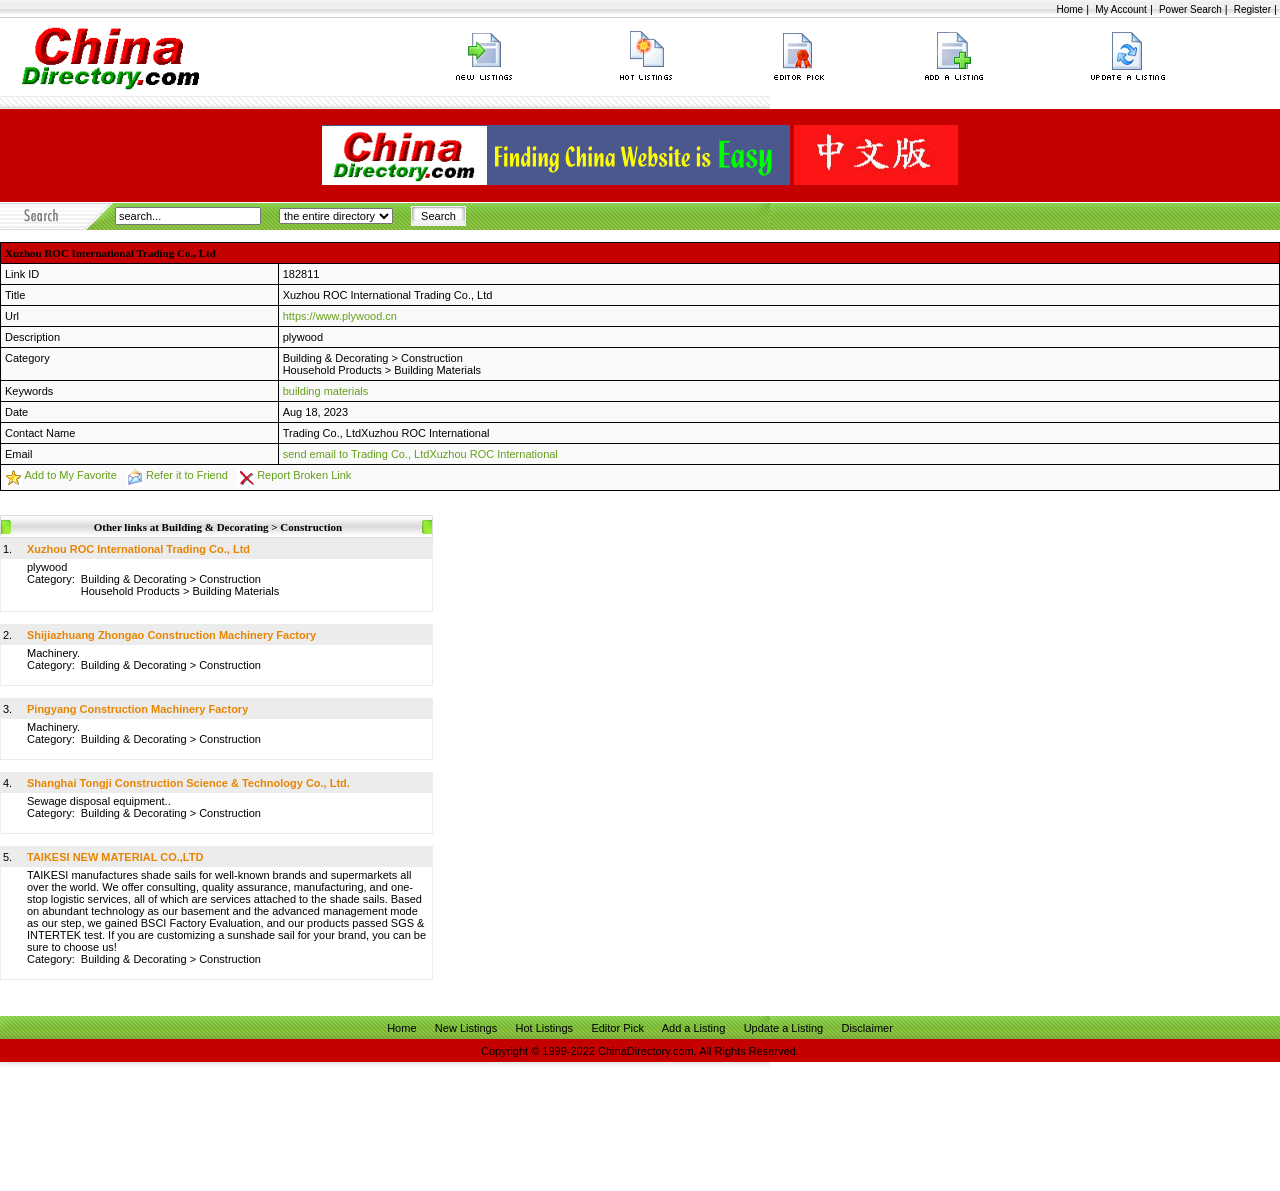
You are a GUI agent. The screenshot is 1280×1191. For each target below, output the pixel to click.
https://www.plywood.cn (340, 316)
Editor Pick (617, 1028)
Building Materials (437, 370)
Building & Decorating (336, 358)
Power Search (1190, 9)
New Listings (466, 1028)
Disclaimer (866, 1028)
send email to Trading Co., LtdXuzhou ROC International (420, 454)
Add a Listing (694, 1028)
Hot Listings (544, 1028)
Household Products (332, 370)
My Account (1121, 9)
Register (1252, 9)
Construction (432, 358)
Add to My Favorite (70, 475)
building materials (326, 391)
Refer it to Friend (187, 475)
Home (1069, 9)
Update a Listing (784, 1028)
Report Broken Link (304, 475)
